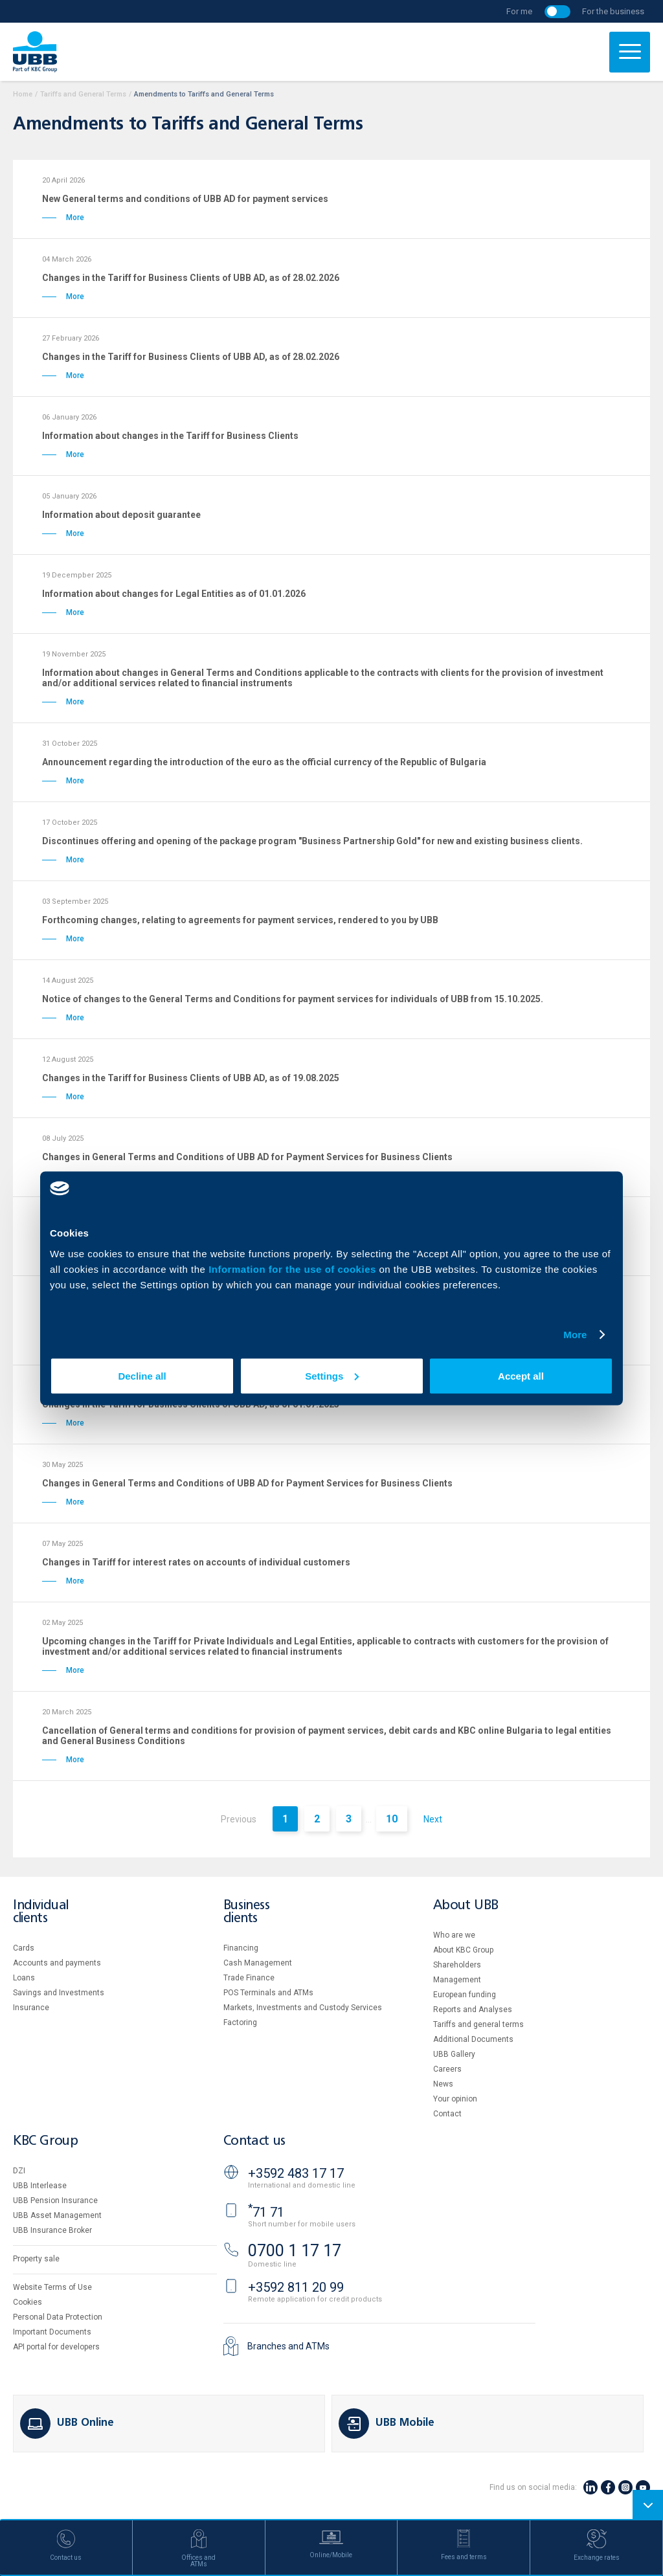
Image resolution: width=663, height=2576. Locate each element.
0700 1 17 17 (294, 2250)
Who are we (454, 1935)
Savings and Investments (58, 1992)
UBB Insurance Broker (52, 2230)
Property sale (36, 2258)
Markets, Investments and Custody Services (302, 2007)
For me (519, 11)
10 (392, 1819)
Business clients (246, 1912)
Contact (447, 2113)
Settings (332, 1375)
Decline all (142, 1375)
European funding (464, 1994)
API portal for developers (56, 2346)
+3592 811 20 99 (296, 2287)
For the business (613, 11)
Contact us (254, 2141)
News (443, 2084)
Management (457, 1979)
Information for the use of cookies (293, 1268)
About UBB (465, 1905)
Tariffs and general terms (478, 2024)
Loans (24, 1977)
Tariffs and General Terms (83, 94)
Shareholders (457, 1964)
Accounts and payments (57, 1962)
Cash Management (257, 1962)
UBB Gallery (454, 2054)
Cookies (27, 2302)
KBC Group (45, 2141)
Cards (23, 1948)
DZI (19, 2170)
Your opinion (455, 2098)
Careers (447, 2069)
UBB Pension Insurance (55, 2200)
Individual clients (41, 1912)
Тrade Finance (249, 1977)
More (575, 1334)
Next (432, 1819)
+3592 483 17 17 (296, 2173)
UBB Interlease (40, 2185)
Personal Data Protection (57, 2317)
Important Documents (52, 2331)
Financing (240, 1948)
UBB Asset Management (57, 2215)
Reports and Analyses (472, 2009)
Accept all (521, 1375)
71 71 (266, 2212)
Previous (238, 1819)
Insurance (31, 2007)
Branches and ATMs (288, 2346)
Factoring (240, 2022)
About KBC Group (463, 1949)
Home (22, 94)
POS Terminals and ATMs (268, 1992)
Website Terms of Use (52, 2287)
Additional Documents (473, 2039)
